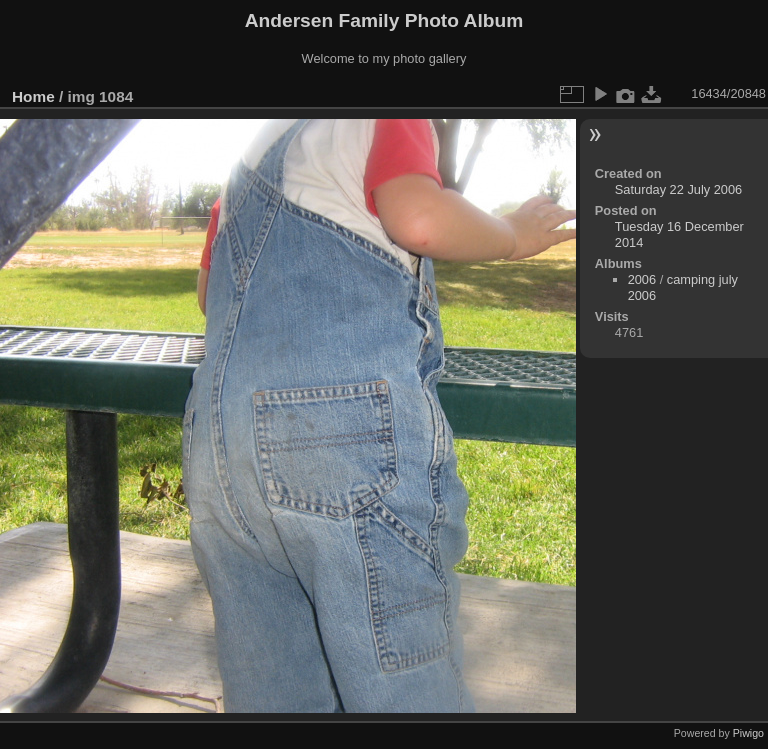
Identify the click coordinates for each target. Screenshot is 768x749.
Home (33, 96)
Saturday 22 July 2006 (678, 189)
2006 (642, 279)
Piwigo (748, 733)
